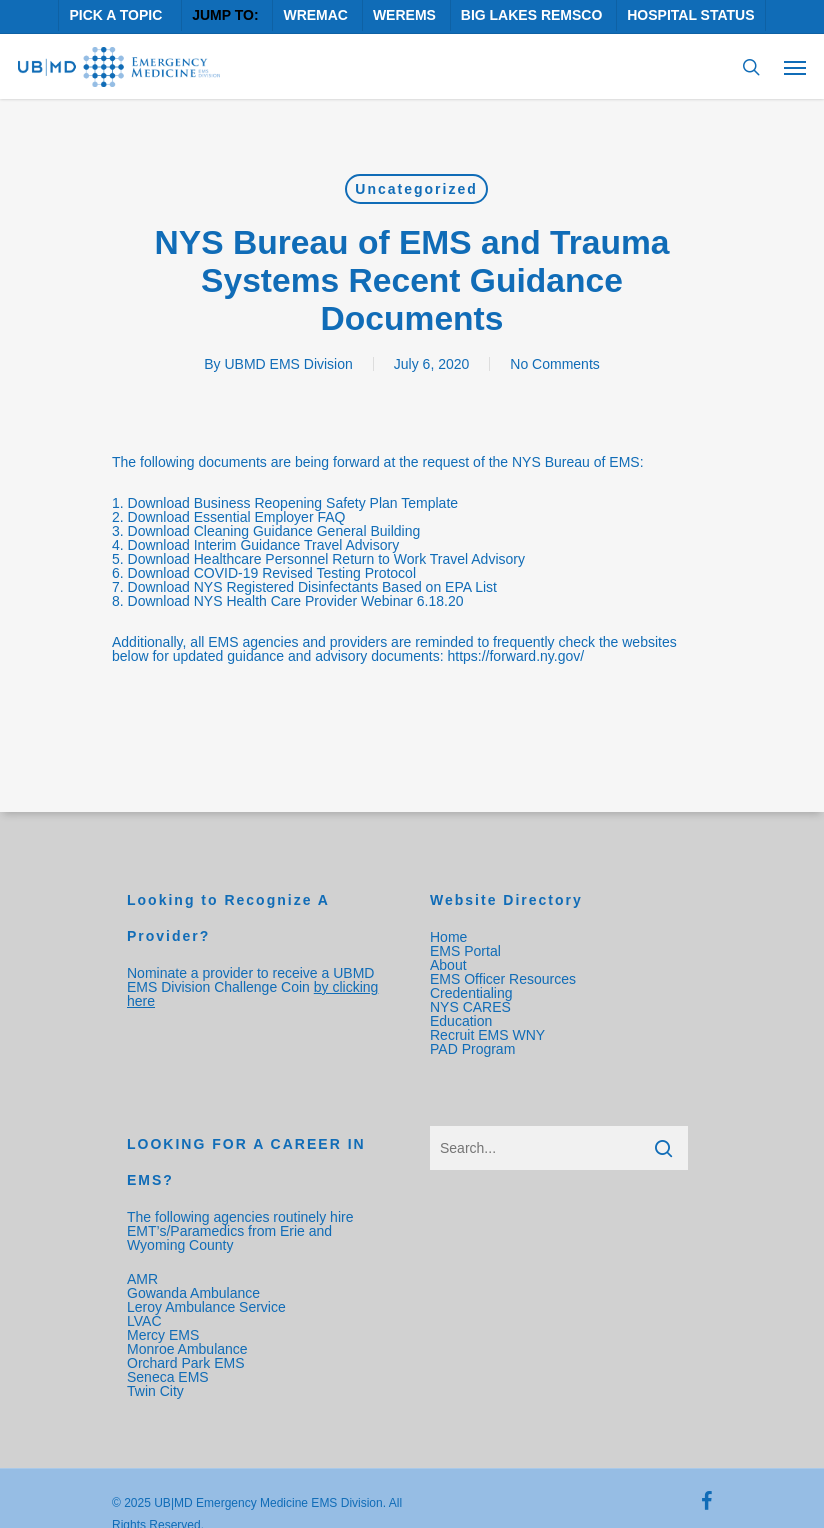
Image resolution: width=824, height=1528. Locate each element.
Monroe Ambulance (187, 1349)
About (448, 965)
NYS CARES (472, 1007)
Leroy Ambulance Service (206, 1307)
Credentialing (471, 993)
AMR (142, 1279)
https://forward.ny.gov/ (515, 656)
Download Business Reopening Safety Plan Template (293, 503)
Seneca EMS (170, 1377)
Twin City (157, 1391)
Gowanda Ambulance (193, 1293)
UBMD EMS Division (288, 364)
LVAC (146, 1321)
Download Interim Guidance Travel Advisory (264, 545)
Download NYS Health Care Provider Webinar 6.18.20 (296, 601)
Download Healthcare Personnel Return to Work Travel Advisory (326, 559)
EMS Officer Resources (503, 979)
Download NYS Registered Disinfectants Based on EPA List (312, 587)
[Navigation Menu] (795, 67)
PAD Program (472, 1049)
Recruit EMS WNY (489, 1035)
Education (461, 1021)
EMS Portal (465, 951)
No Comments (554, 364)
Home (448, 937)
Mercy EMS (163, 1335)
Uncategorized (416, 189)
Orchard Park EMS (185, 1363)
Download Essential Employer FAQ (237, 517)
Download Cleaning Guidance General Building (274, 531)
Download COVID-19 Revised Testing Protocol (272, 573)
